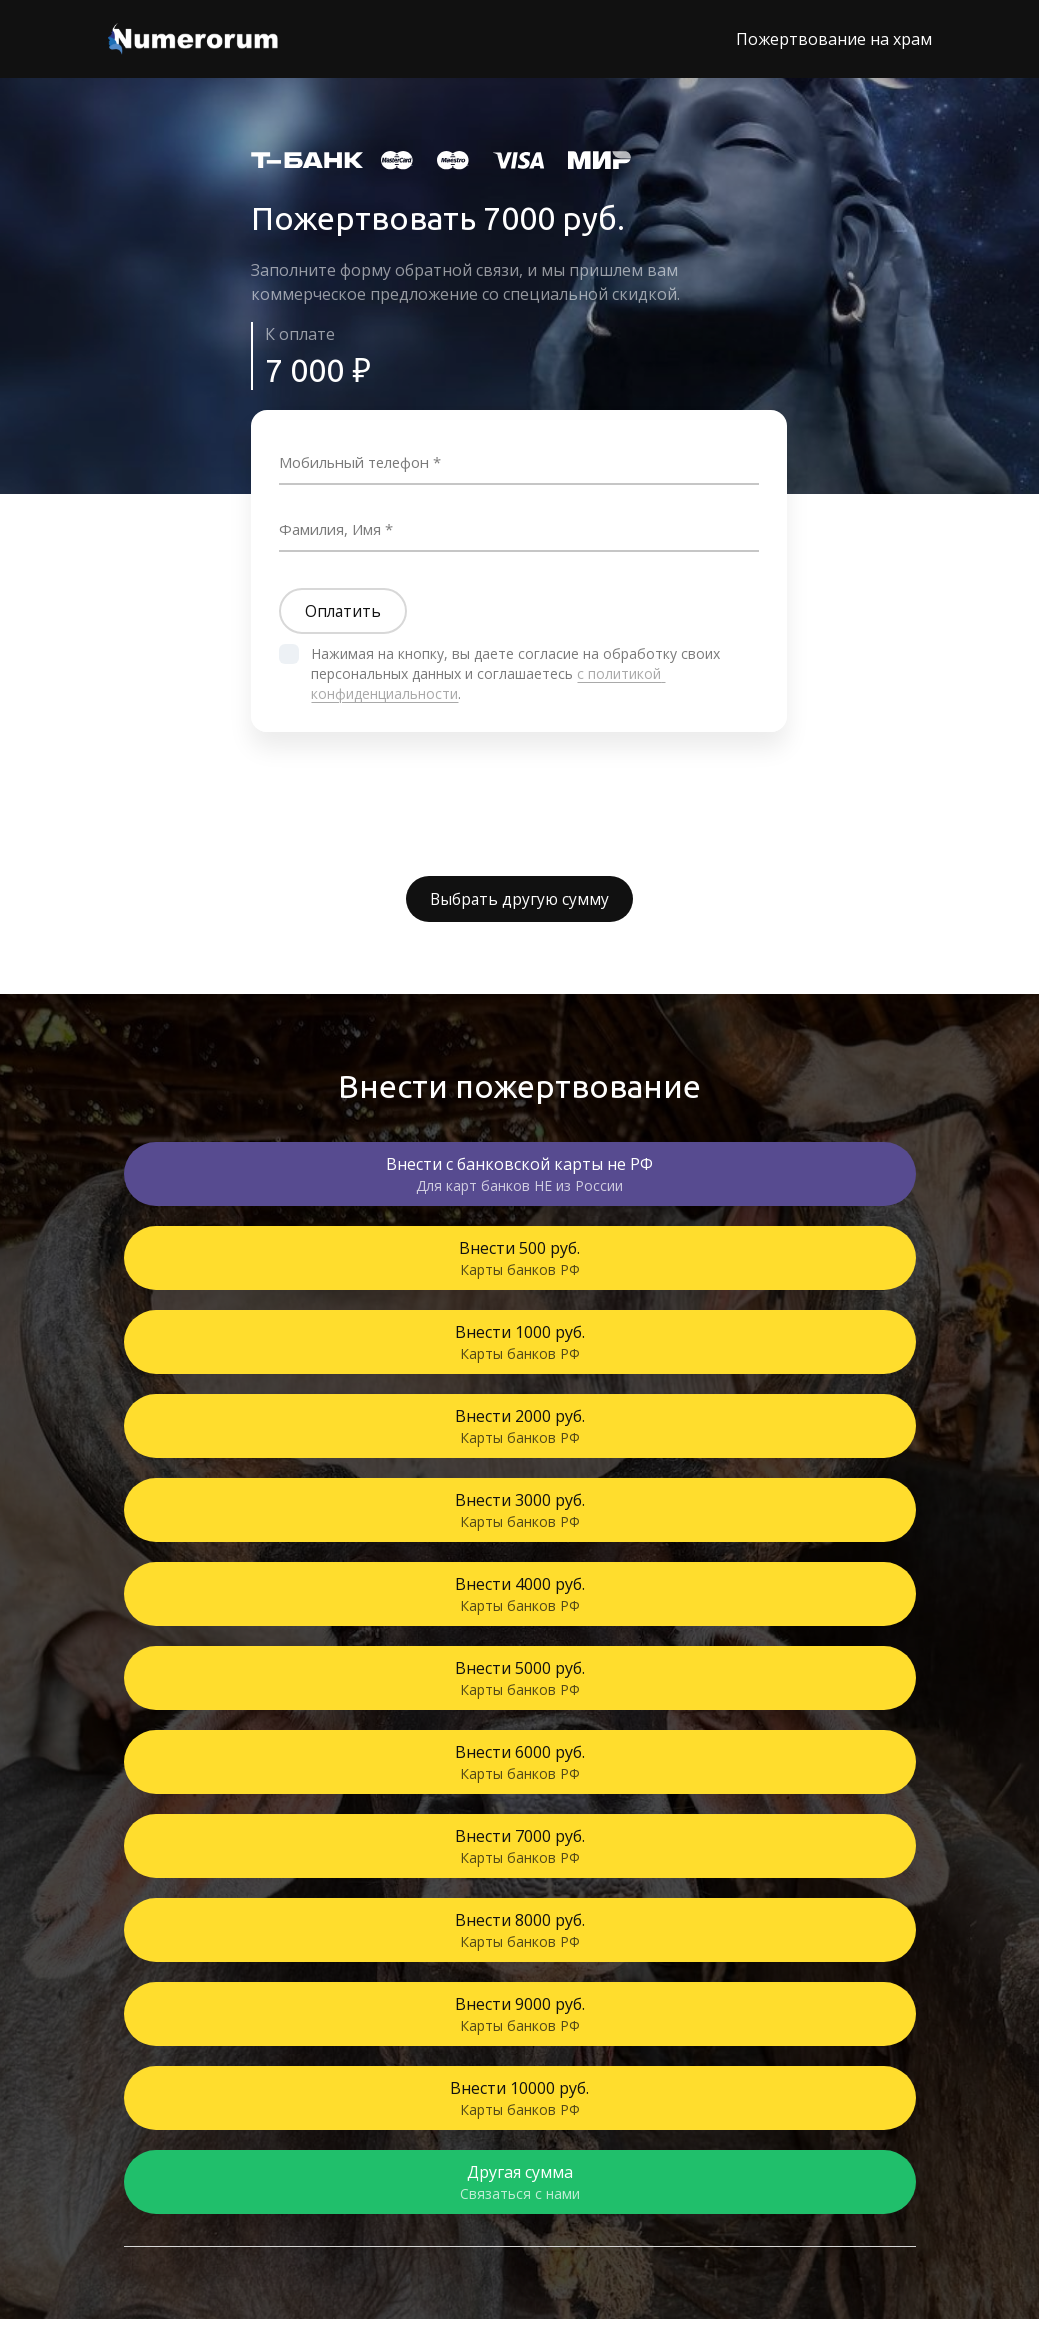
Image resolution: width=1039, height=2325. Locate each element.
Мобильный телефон (364, 461)
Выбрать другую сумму (520, 904)
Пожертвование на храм (834, 39)
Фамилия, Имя (337, 528)
